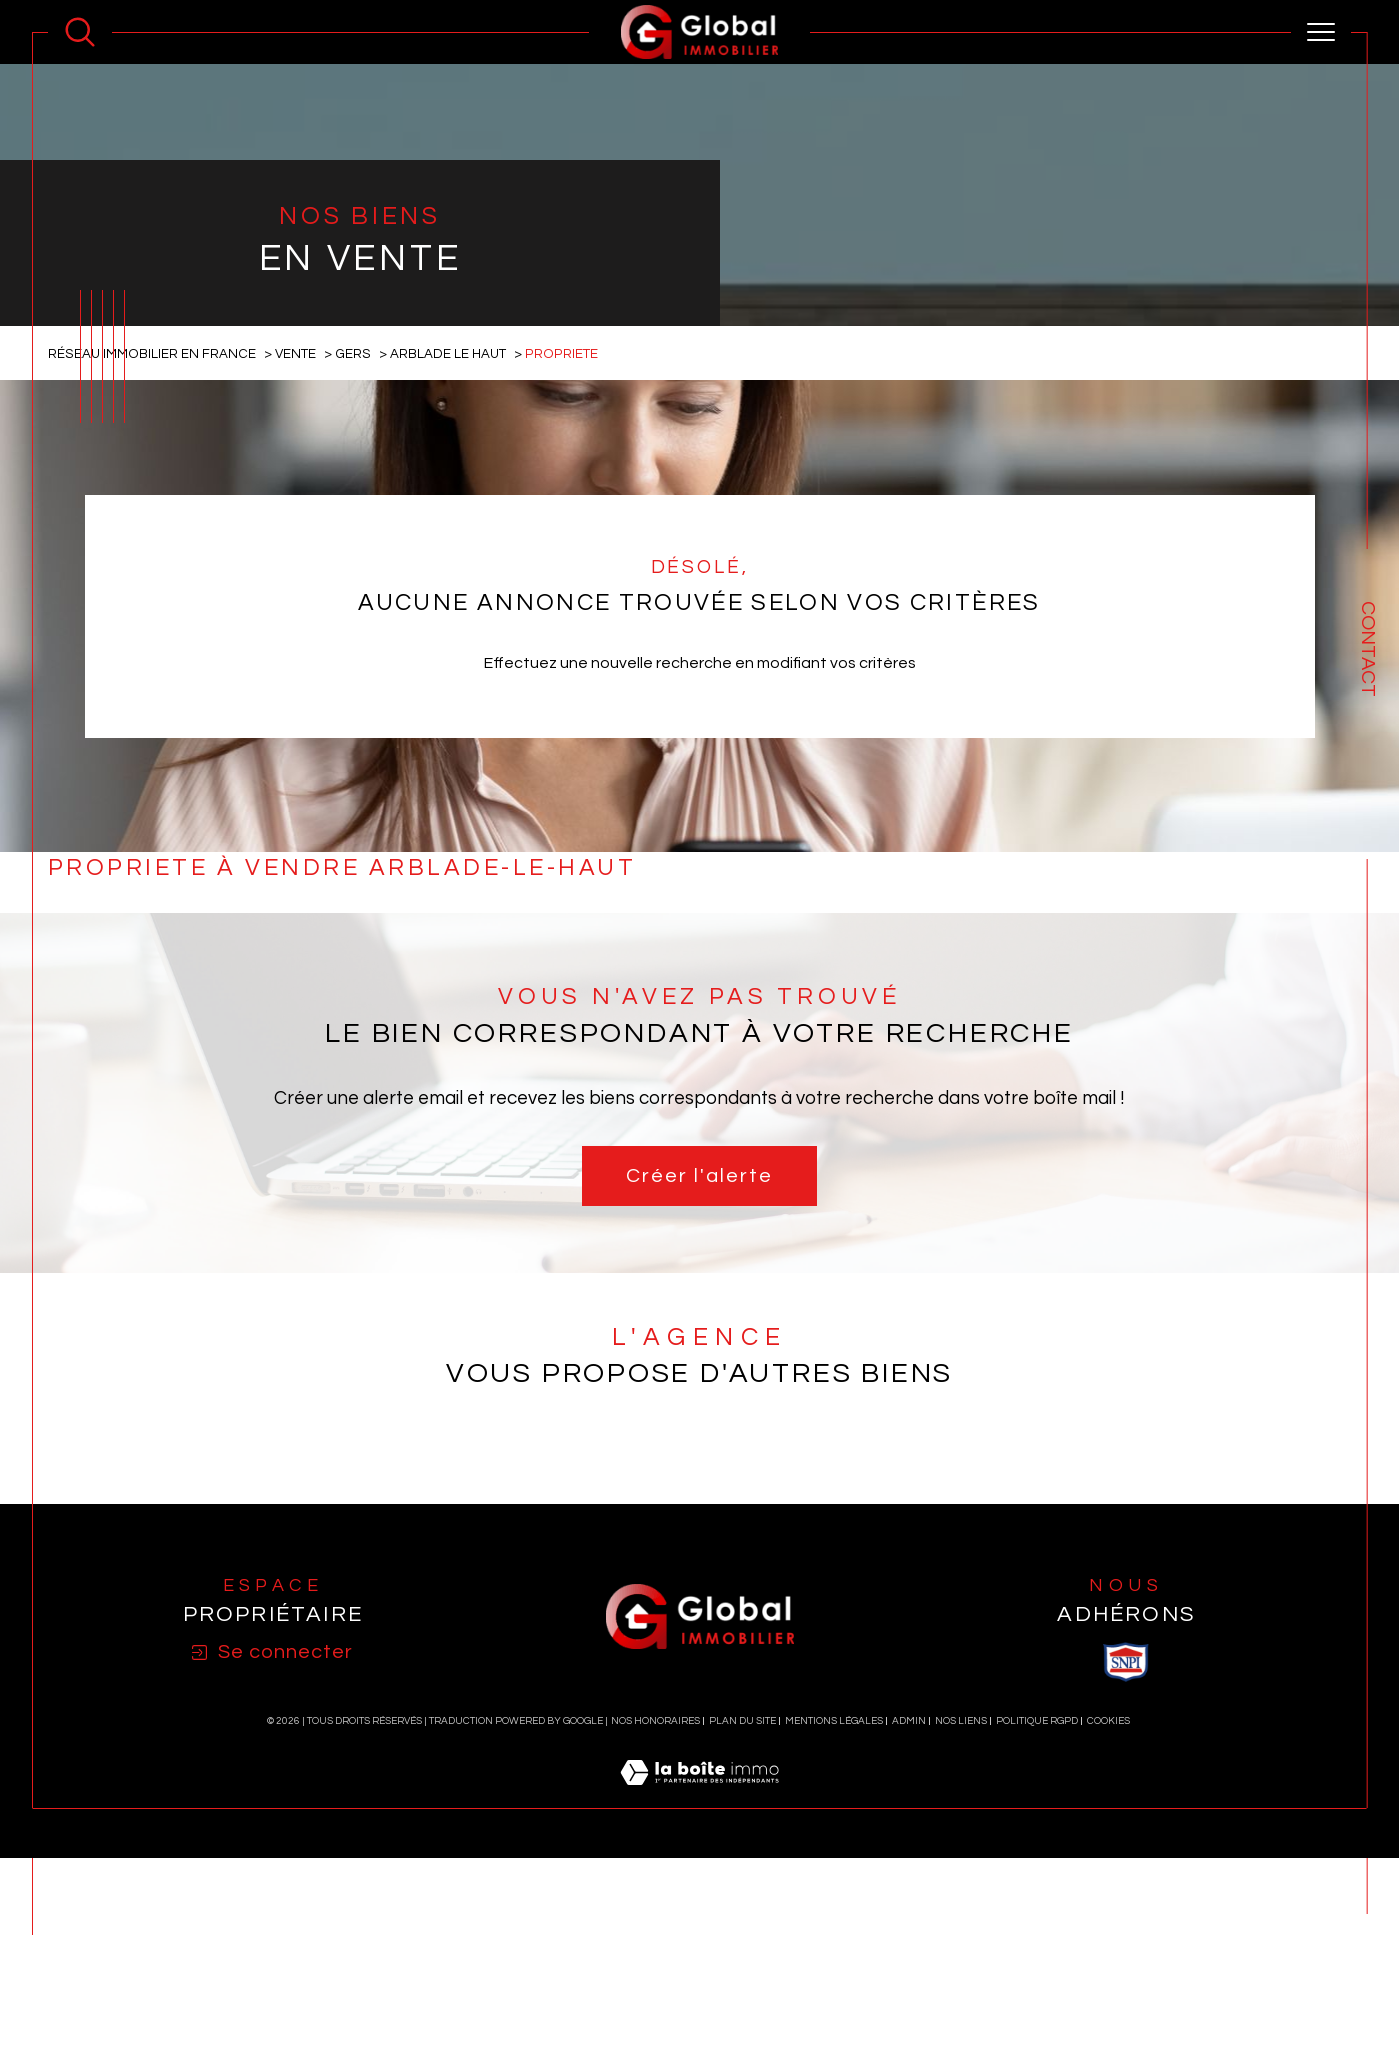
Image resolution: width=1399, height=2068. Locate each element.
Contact (1368, 649)
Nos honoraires (655, 1981)
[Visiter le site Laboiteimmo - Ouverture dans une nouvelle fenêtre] (699, 2056)
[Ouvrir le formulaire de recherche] (80, 32)
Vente (296, 613)
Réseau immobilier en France (152, 613)
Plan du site (742, 1981)
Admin (909, 1981)
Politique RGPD (1037, 1981)
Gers (354, 613)
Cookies (1108, 1981)
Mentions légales (834, 1981)
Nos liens (961, 1981)
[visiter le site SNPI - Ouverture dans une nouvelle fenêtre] (1126, 1922)
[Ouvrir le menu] (1321, 32)
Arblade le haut (449, 613)
